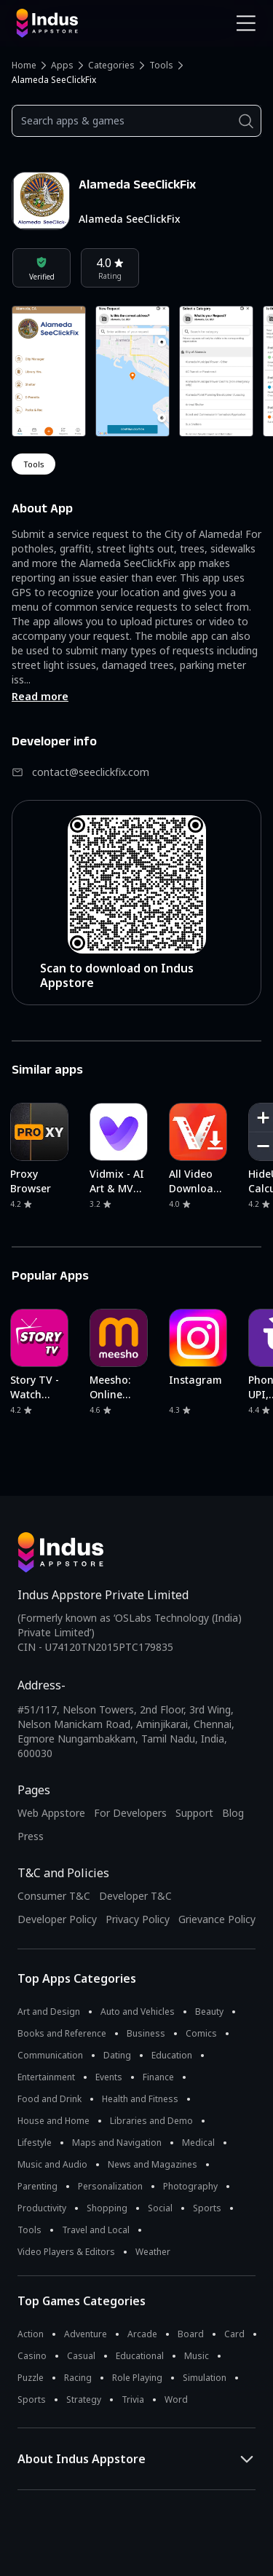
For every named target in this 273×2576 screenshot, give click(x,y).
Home (24, 65)
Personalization (110, 2186)
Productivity (41, 2208)
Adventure (85, 2334)
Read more (40, 696)
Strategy (83, 2399)
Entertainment (46, 2077)
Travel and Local (96, 2230)
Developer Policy (57, 1919)
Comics (201, 2033)
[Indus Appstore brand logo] (71, 23)
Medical (198, 2142)
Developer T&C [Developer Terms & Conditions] (135, 1896)
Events (108, 2077)
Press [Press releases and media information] (30, 1836)
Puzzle (30, 2377)
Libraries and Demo (151, 2121)
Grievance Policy (217, 1919)
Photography (190, 2186)
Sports (207, 2208)
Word (176, 2399)
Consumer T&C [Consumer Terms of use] (53, 1896)
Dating (117, 2055)
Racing (78, 2377)
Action (30, 2334)
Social (160, 2208)
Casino (32, 2356)
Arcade (142, 2334)
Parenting (37, 2186)
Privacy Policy (138, 1919)
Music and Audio (52, 2164)
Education (171, 2055)
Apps (62, 65)
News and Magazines (152, 2164)
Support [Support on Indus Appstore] (194, 1813)
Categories (111, 65)
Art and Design (48, 2011)
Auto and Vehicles (137, 2011)
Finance (158, 2077)
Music (196, 2356)
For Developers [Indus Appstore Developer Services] (130, 1813)
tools (33, 464)
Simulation (204, 2377)
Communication (50, 2055)
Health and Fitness (140, 2099)
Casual (81, 2356)
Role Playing (137, 2377)
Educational (140, 2356)
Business (146, 2033)
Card (234, 2334)
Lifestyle (34, 2142)
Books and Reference (61, 2033)
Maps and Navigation (117, 2142)
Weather (152, 2252)
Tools (161, 65)
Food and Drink (49, 2099)
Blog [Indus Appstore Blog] (233, 1813)
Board (191, 2334)
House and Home (53, 2121)
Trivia (133, 2399)
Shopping (107, 2208)
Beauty (209, 2011)
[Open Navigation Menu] (246, 23)
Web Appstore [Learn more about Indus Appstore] (51, 1813)
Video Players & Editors (66, 2252)
